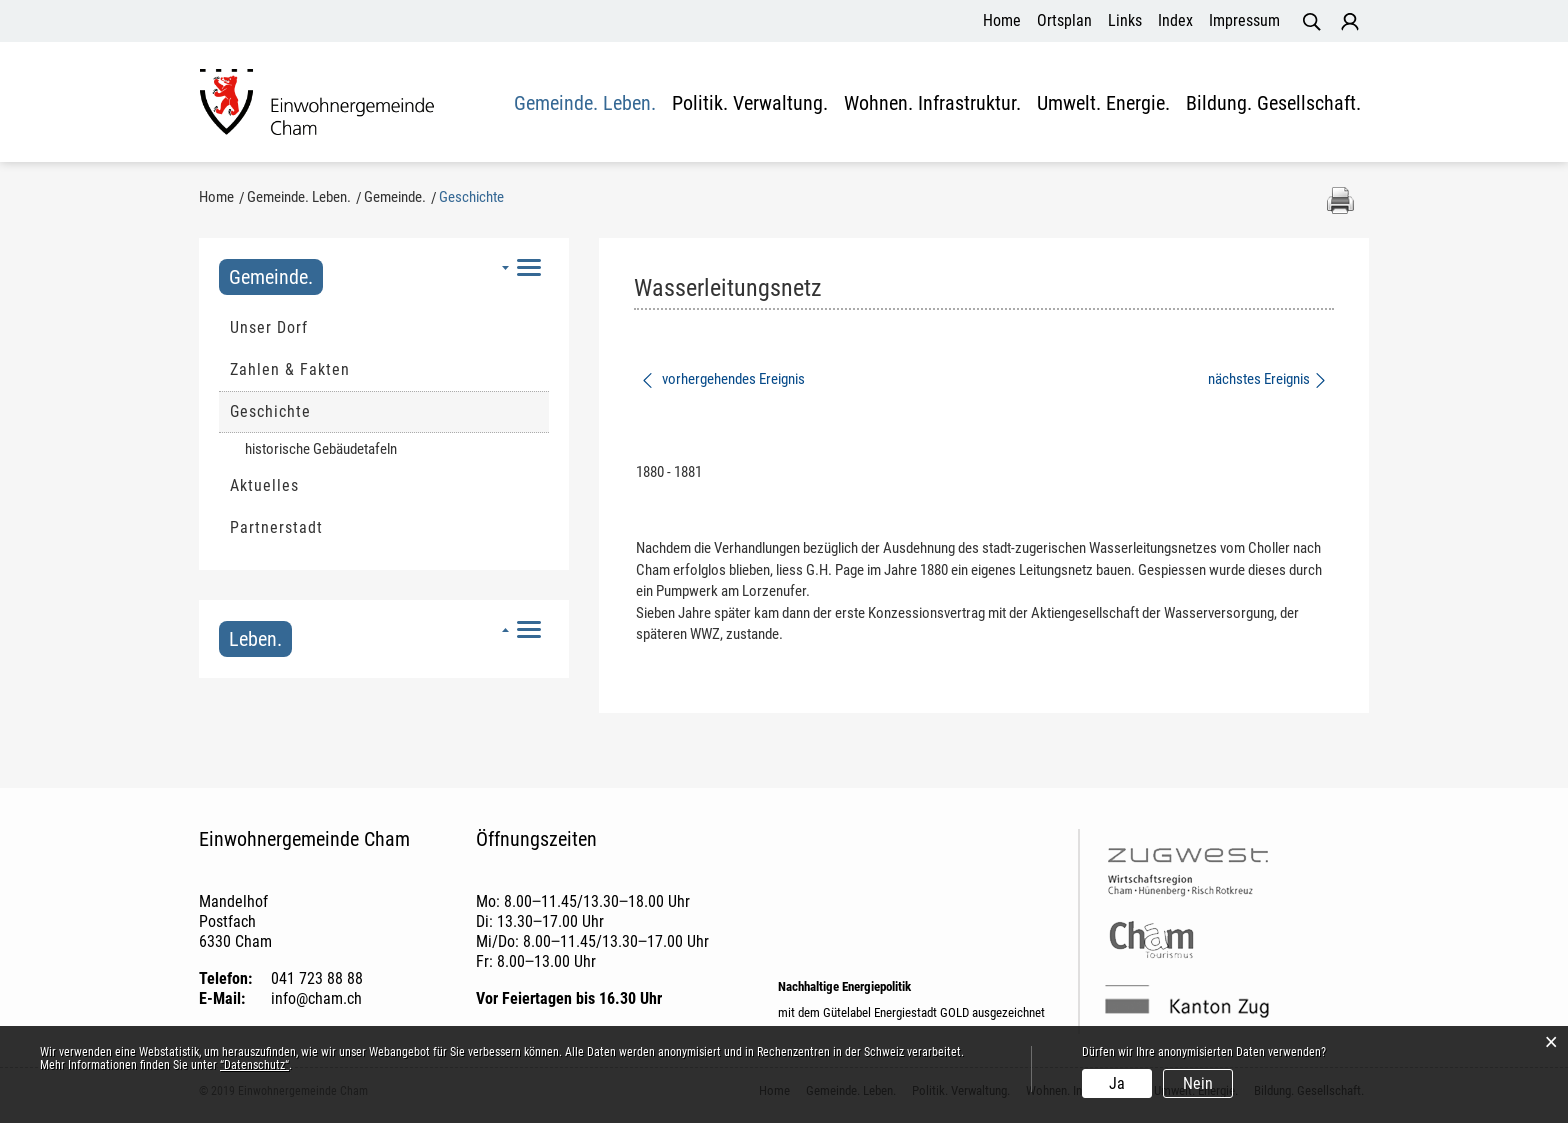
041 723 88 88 (317, 978)
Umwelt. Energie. (1103, 104)
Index (1175, 20)
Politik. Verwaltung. (750, 104)
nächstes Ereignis (1268, 379)
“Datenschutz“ (254, 1065)
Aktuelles (264, 485)
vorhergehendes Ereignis (722, 379)
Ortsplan (1064, 20)
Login (1350, 22)
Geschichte (318, 411)
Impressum (1244, 20)
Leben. (255, 639)
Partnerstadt (276, 527)
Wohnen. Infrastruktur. (932, 104)
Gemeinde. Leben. (585, 104)
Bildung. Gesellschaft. (1273, 104)
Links (1125, 20)
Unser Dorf (269, 327)
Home (1002, 20)
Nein (1198, 1083)
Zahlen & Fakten (290, 369)
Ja (1117, 1083)
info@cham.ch (316, 998)
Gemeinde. (271, 277)
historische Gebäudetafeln (321, 449)
